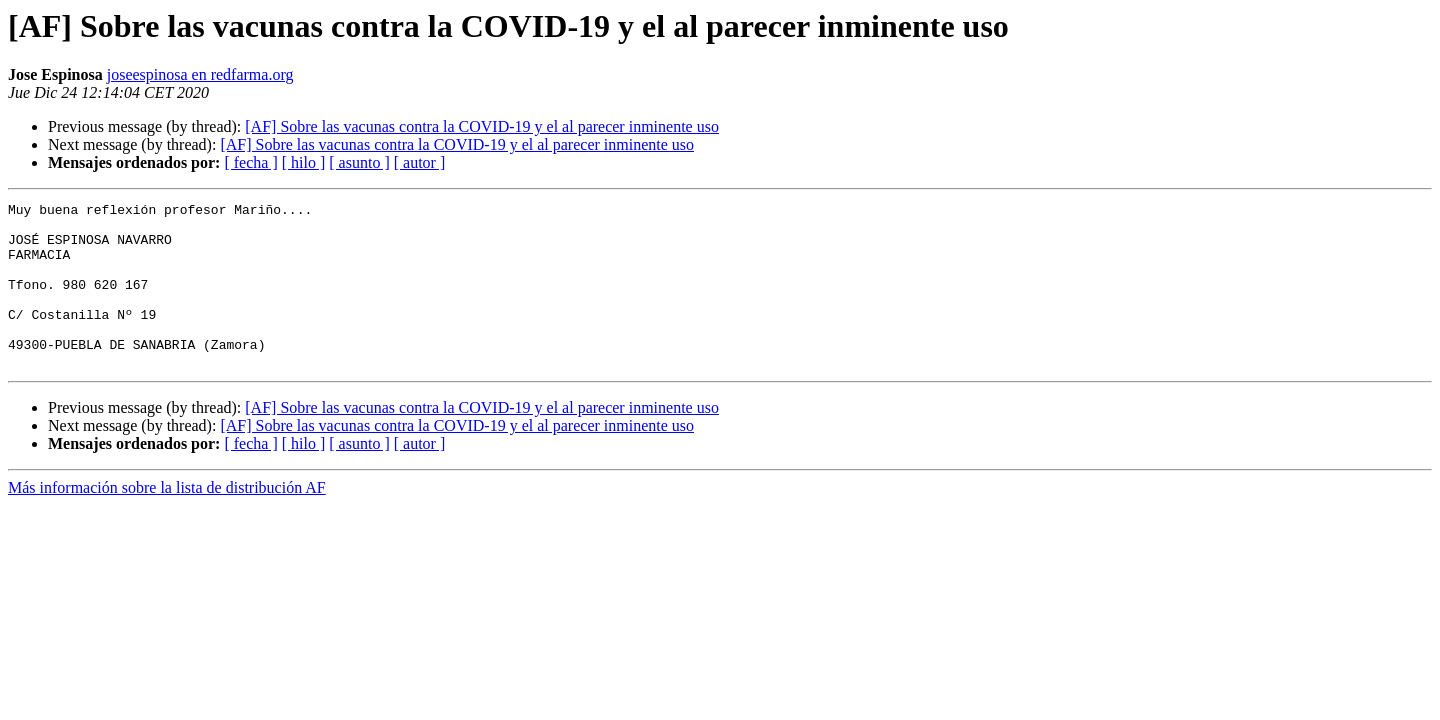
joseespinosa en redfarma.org (200, 74)
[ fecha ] (250, 162)
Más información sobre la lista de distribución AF (167, 520)
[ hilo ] (304, 162)
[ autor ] (420, 162)
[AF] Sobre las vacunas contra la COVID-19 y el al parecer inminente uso (482, 126)
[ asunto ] (359, 162)
